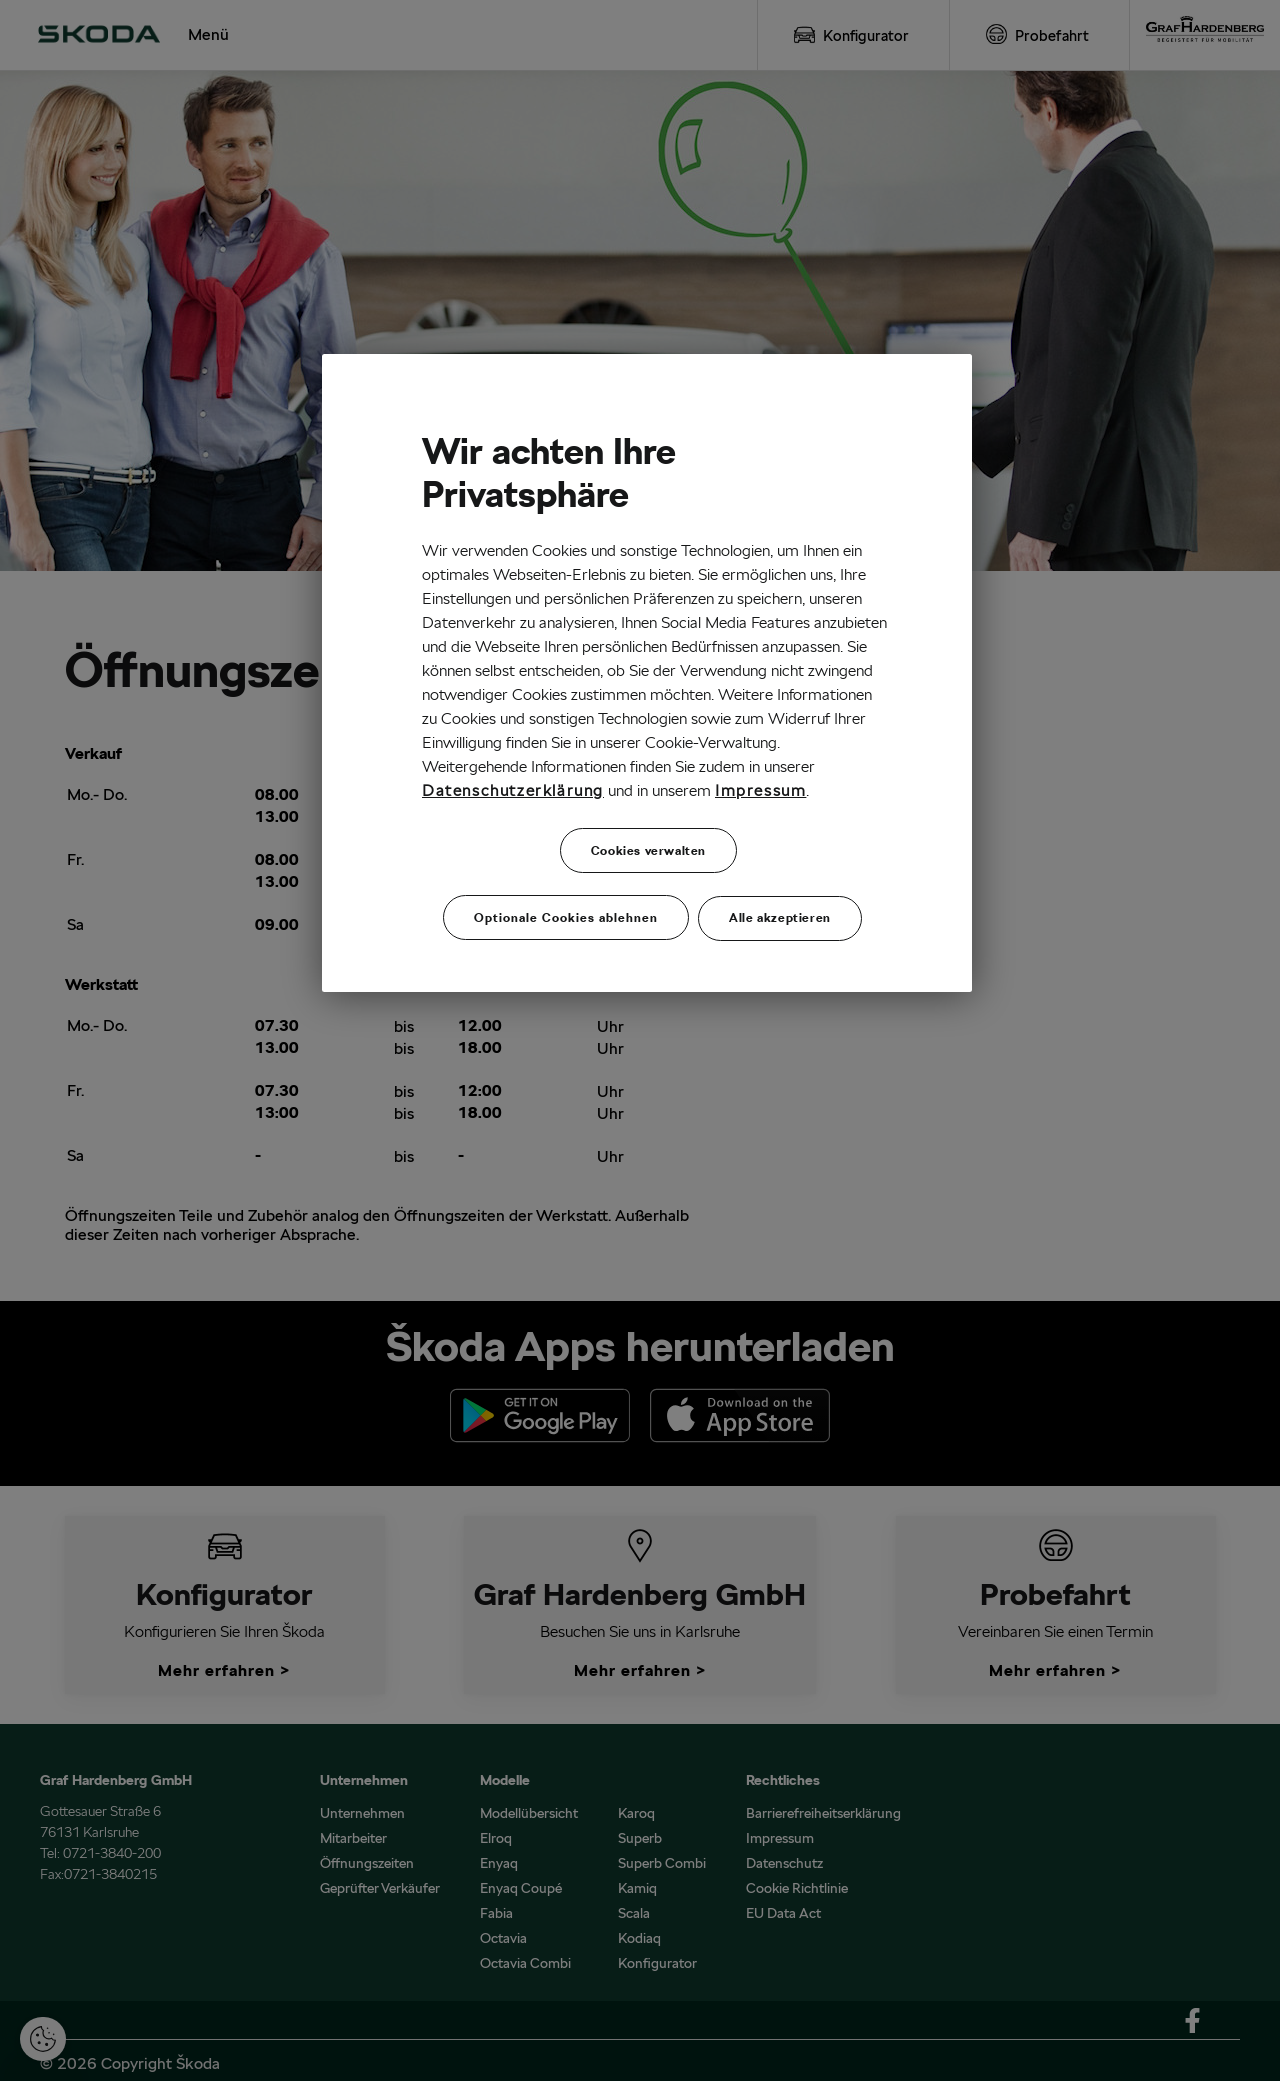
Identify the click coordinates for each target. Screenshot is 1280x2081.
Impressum (760, 790)
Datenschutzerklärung (513, 790)
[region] (647, 670)
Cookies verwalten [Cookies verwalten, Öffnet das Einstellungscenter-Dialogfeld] (648, 850)
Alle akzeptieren (780, 911)
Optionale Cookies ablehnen (566, 911)
